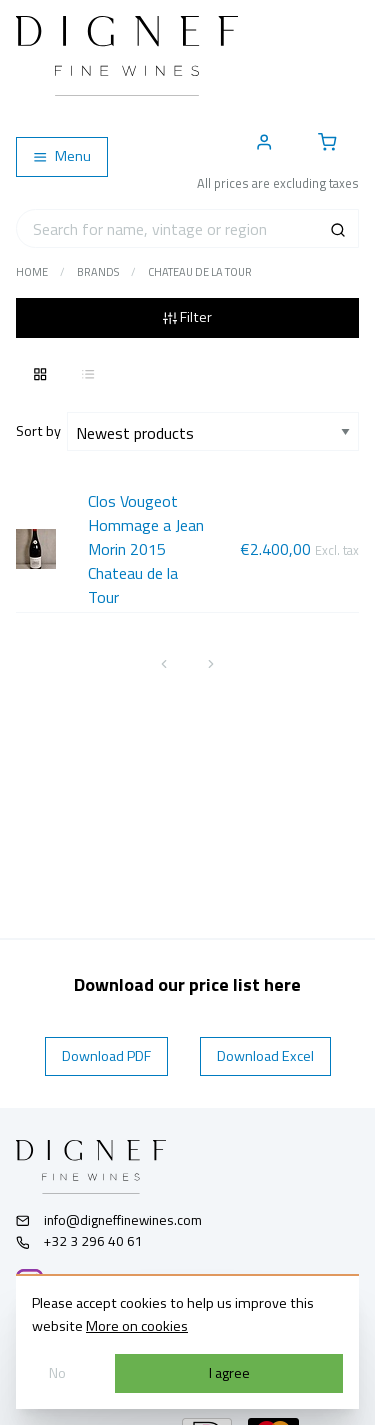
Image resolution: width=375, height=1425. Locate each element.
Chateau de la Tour (200, 272)
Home (32, 272)
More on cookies (137, 1326)
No (57, 1373)
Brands (98, 272)
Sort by (41, 431)
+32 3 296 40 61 (79, 1241)
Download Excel (265, 1056)
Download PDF (106, 1056)
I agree (229, 1373)
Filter (187, 317)
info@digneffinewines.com (109, 1220)
